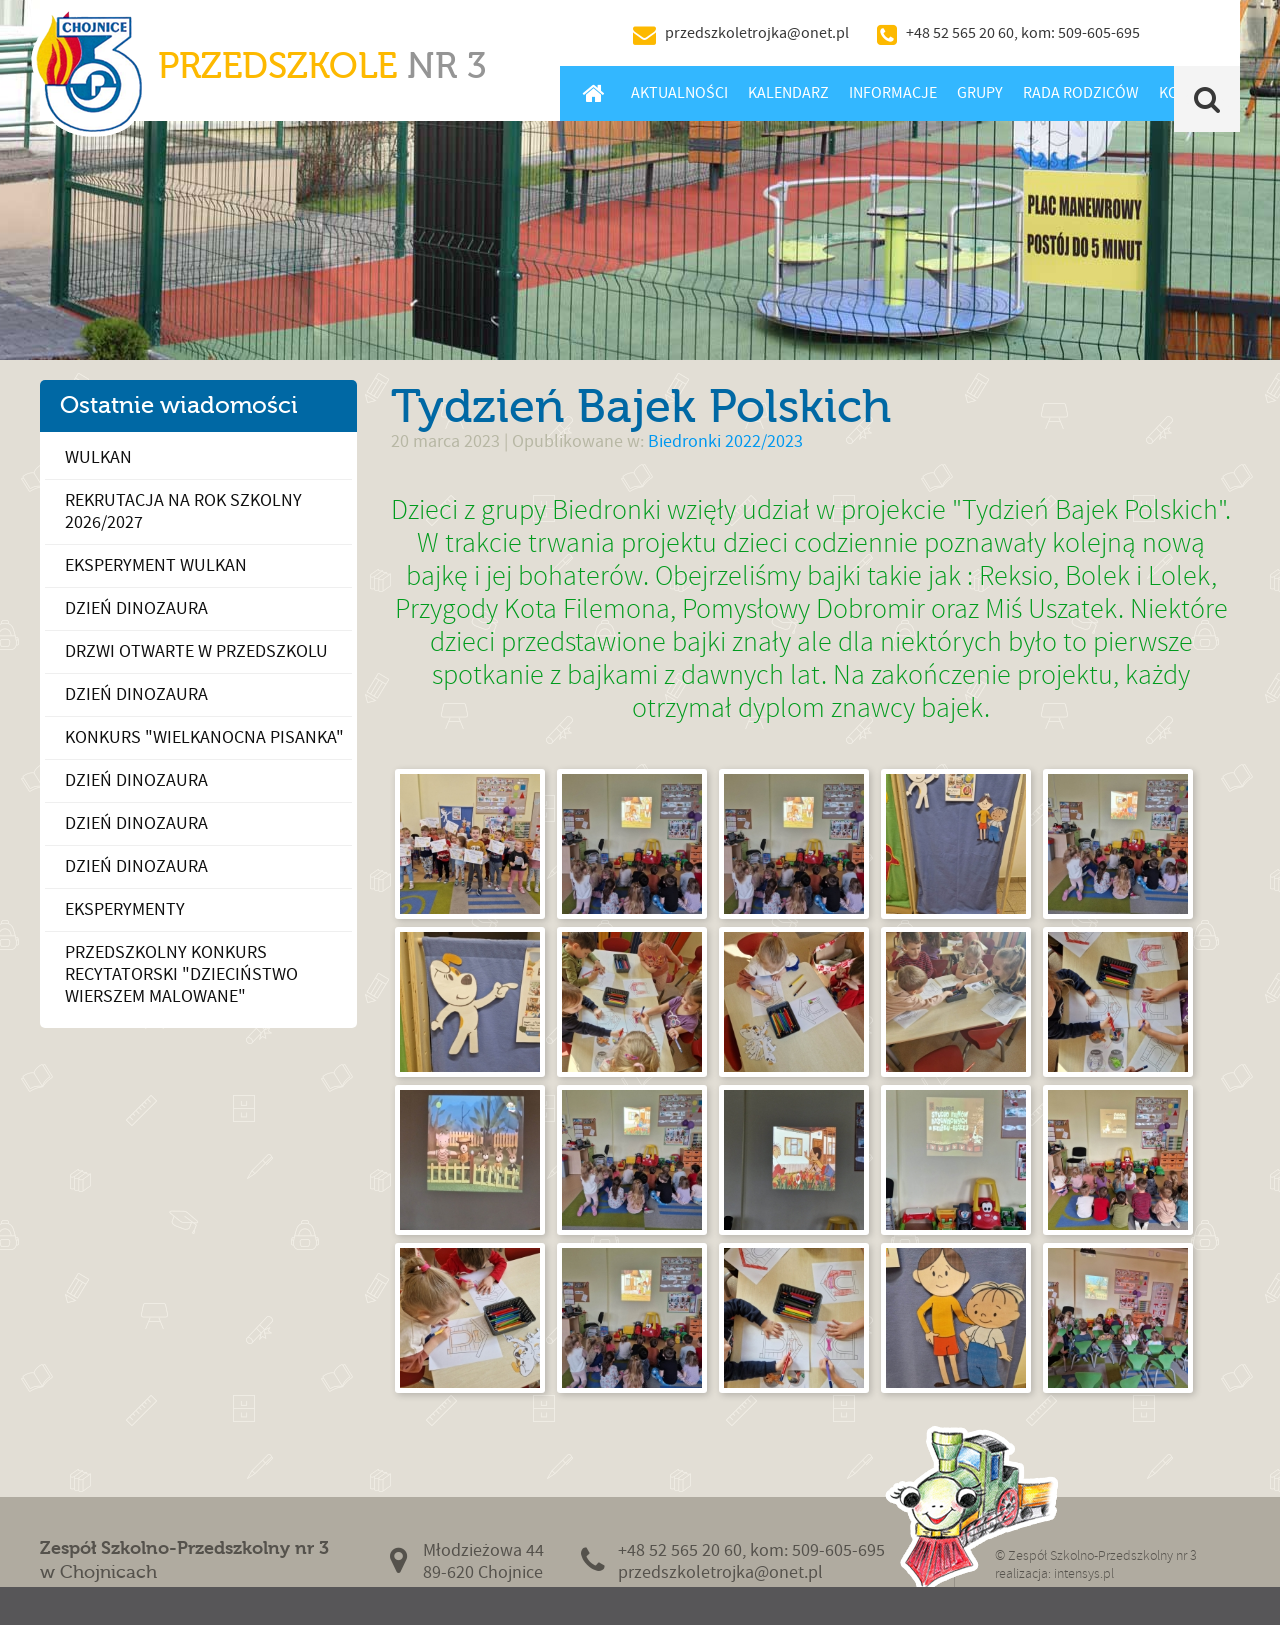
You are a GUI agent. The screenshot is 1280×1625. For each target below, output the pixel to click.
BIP (1195, 33)
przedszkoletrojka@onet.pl (757, 33)
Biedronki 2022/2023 (725, 441)
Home (593, 93)
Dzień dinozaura (136, 608)
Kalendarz (788, 93)
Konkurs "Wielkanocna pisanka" (204, 737)
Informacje (893, 93)
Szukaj (1207, 99)
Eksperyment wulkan (156, 565)
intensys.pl (1084, 1573)
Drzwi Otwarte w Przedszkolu (196, 651)
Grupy (980, 93)
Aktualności (679, 93)
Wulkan (98, 457)
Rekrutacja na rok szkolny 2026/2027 (183, 511)
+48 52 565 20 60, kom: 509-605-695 (1023, 33)
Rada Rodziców (1081, 93)
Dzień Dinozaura (136, 694)
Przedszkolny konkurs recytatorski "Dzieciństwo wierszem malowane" (181, 974)
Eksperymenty (125, 909)
